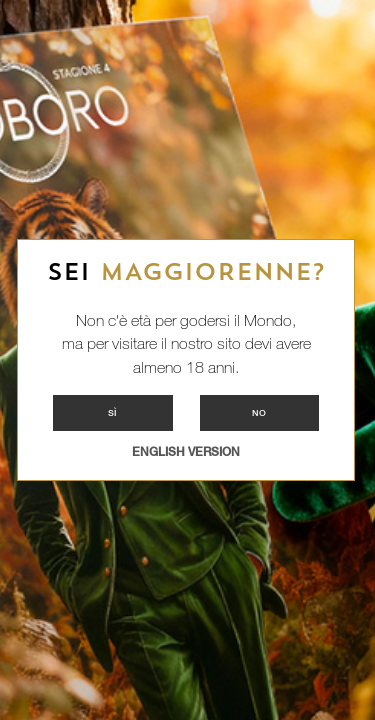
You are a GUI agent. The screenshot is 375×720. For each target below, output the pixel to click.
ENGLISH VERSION (186, 452)
